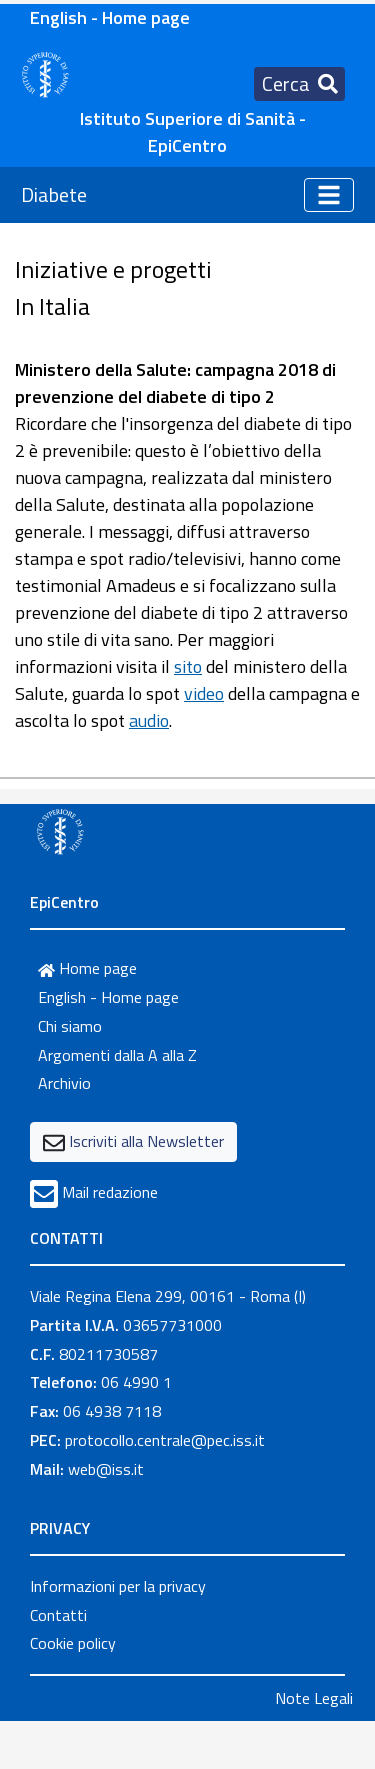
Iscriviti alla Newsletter (146, 1141)
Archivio (64, 1083)
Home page (87, 968)
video (204, 693)
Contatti (58, 1615)
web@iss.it (106, 1469)
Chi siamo (70, 1026)
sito (188, 666)
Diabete (54, 194)
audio (149, 720)
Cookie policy (73, 1643)
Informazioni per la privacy (118, 1586)
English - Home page (110, 17)
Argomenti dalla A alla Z (117, 1055)
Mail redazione (110, 1192)
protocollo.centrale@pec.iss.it (165, 1440)
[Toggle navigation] (299, 84)
